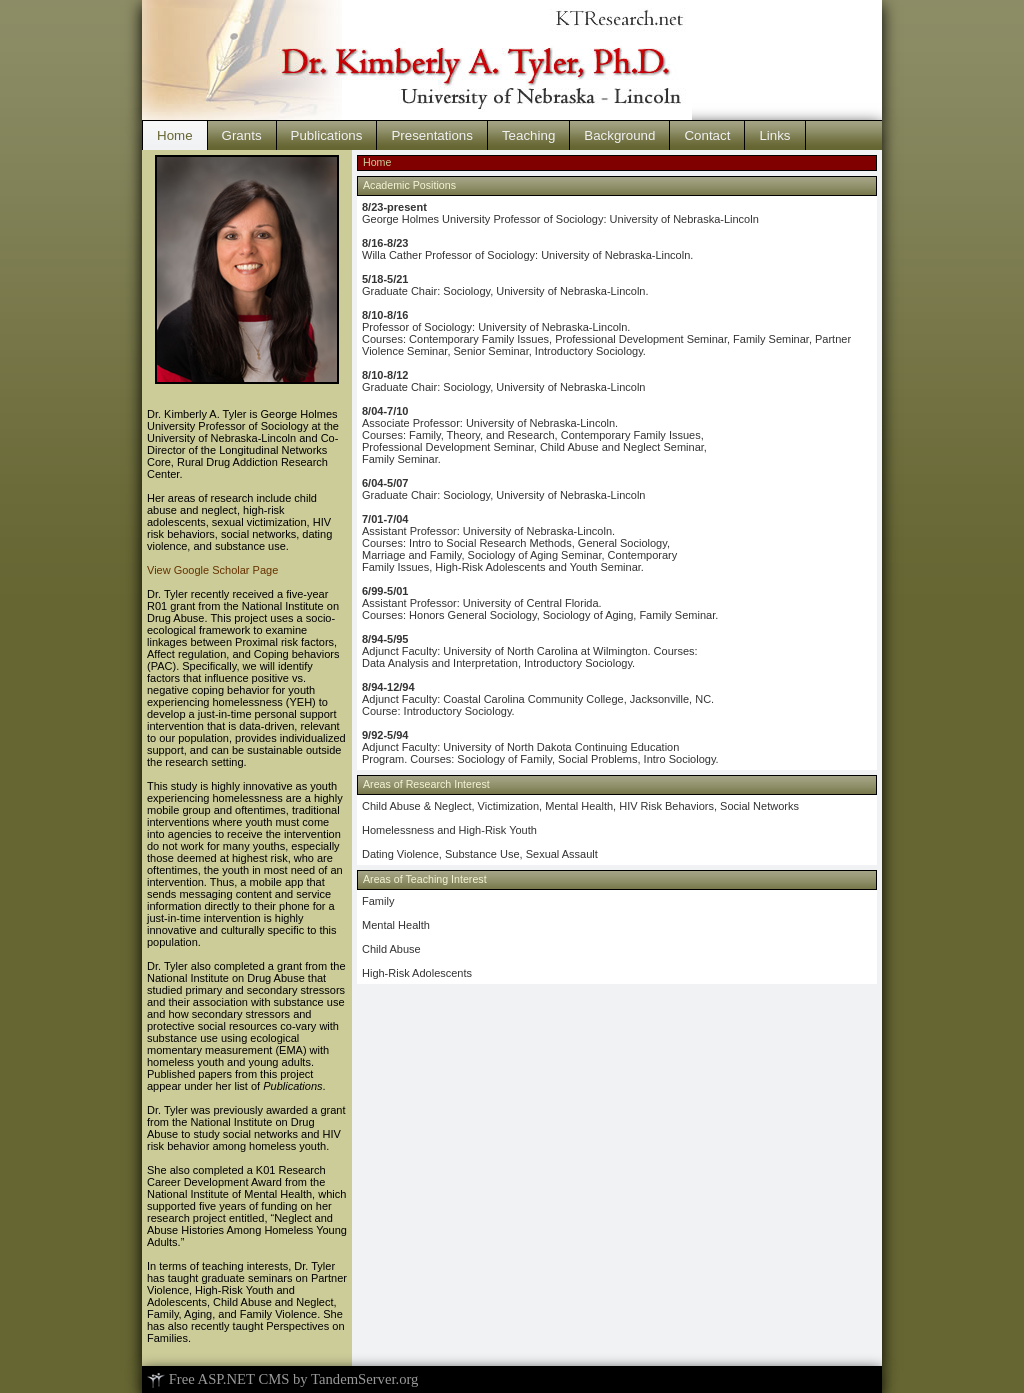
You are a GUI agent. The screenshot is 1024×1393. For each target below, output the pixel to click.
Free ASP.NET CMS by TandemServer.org (282, 1379)
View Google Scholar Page (212, 570)
